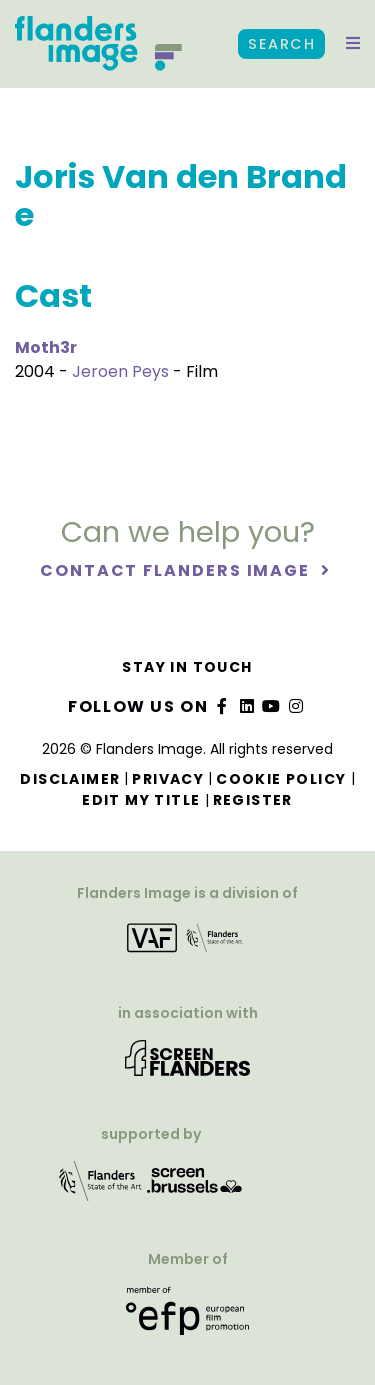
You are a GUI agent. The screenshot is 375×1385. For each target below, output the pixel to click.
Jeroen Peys (120, 371)
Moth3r (46, 347)
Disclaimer (70, 779)
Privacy (168, 779)
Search (281, 44)
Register (253, 800)
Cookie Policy (281, 779)
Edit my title (141, 800)
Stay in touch (187, 667)
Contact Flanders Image (177, 570)
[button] (353, 44)
